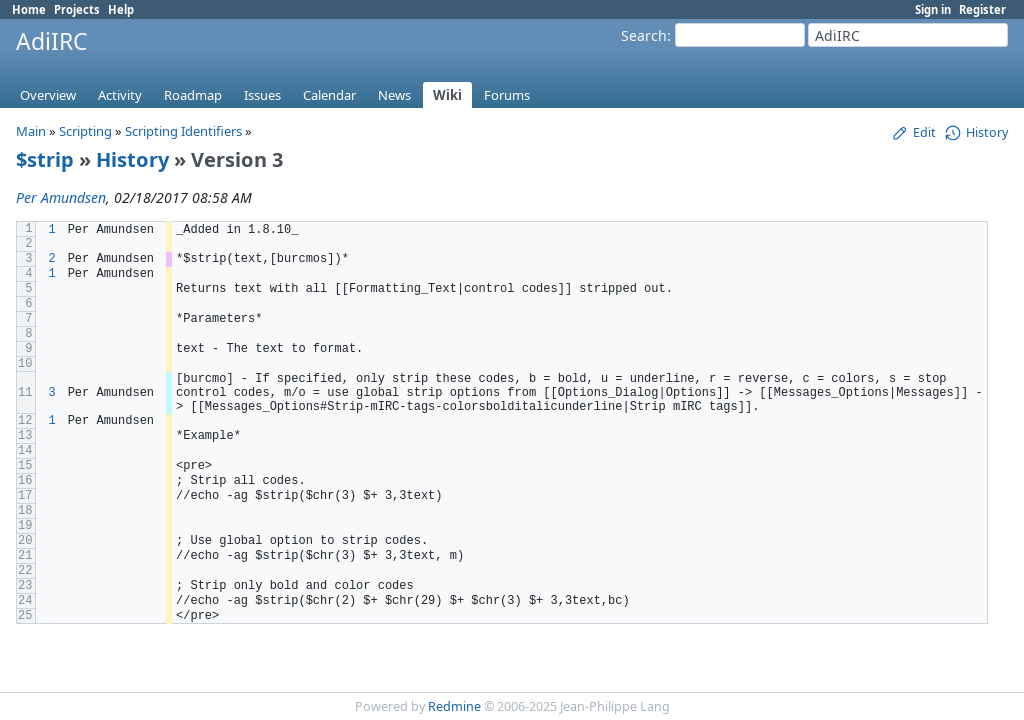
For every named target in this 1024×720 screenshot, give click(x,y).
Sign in (933, 9)
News (394, 95)
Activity (120, 95)
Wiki (447, 95)
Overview (48, 95)
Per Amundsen (61, 197)
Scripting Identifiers (183, 131)
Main (31, 131)
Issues (262, 95)
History (132, 159)
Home (29, 9)
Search (644, 35)
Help (121, 9)
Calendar (329, 95)
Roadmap (193, 95)
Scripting (85, 131)
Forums (507, 95)
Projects (77, 9)
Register (982, 9)
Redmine (454, 706)
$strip (45, 159)
